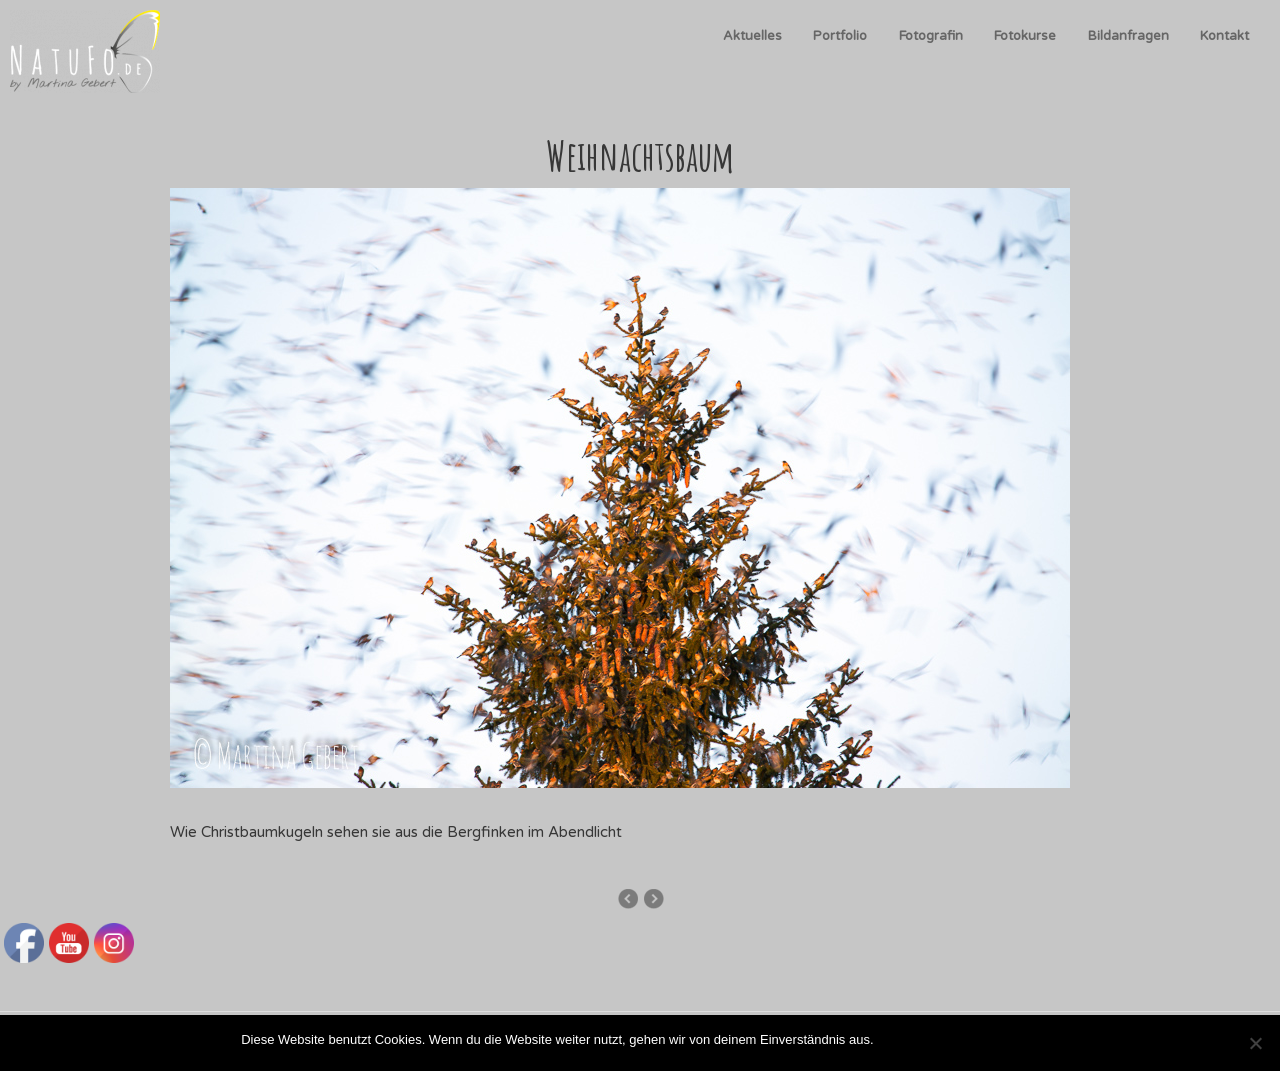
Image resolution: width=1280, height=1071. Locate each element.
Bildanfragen (1128, 36)
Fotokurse (1025, 36)
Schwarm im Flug (653, 899)
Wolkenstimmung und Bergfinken (627, 899)
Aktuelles (752, 36)
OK (893, 1039)
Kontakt (1224, 36)
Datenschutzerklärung (975, 1039)
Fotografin (931, 36)
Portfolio (840, 36)
